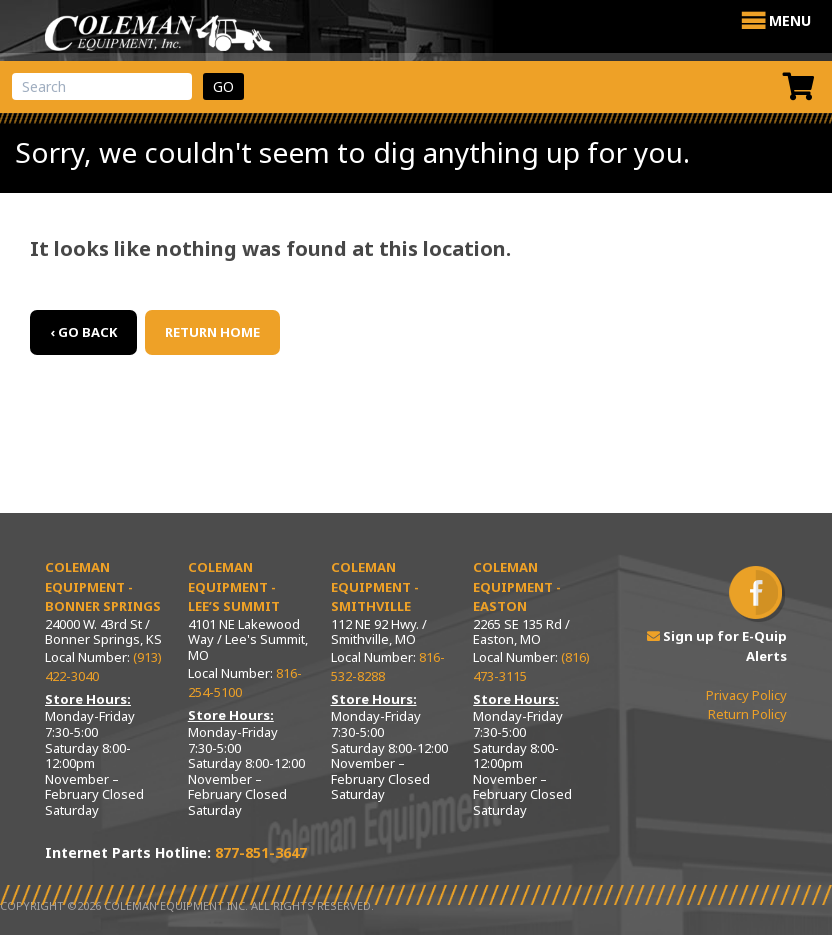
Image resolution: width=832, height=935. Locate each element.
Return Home (212, 332)
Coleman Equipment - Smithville (375, 586)
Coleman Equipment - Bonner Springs (103, 586)
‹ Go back (83, 332)
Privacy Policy (746, 695)
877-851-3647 (261, 852)
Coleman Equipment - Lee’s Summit (234, 586)
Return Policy (747, 714)
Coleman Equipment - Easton (517, 586)
